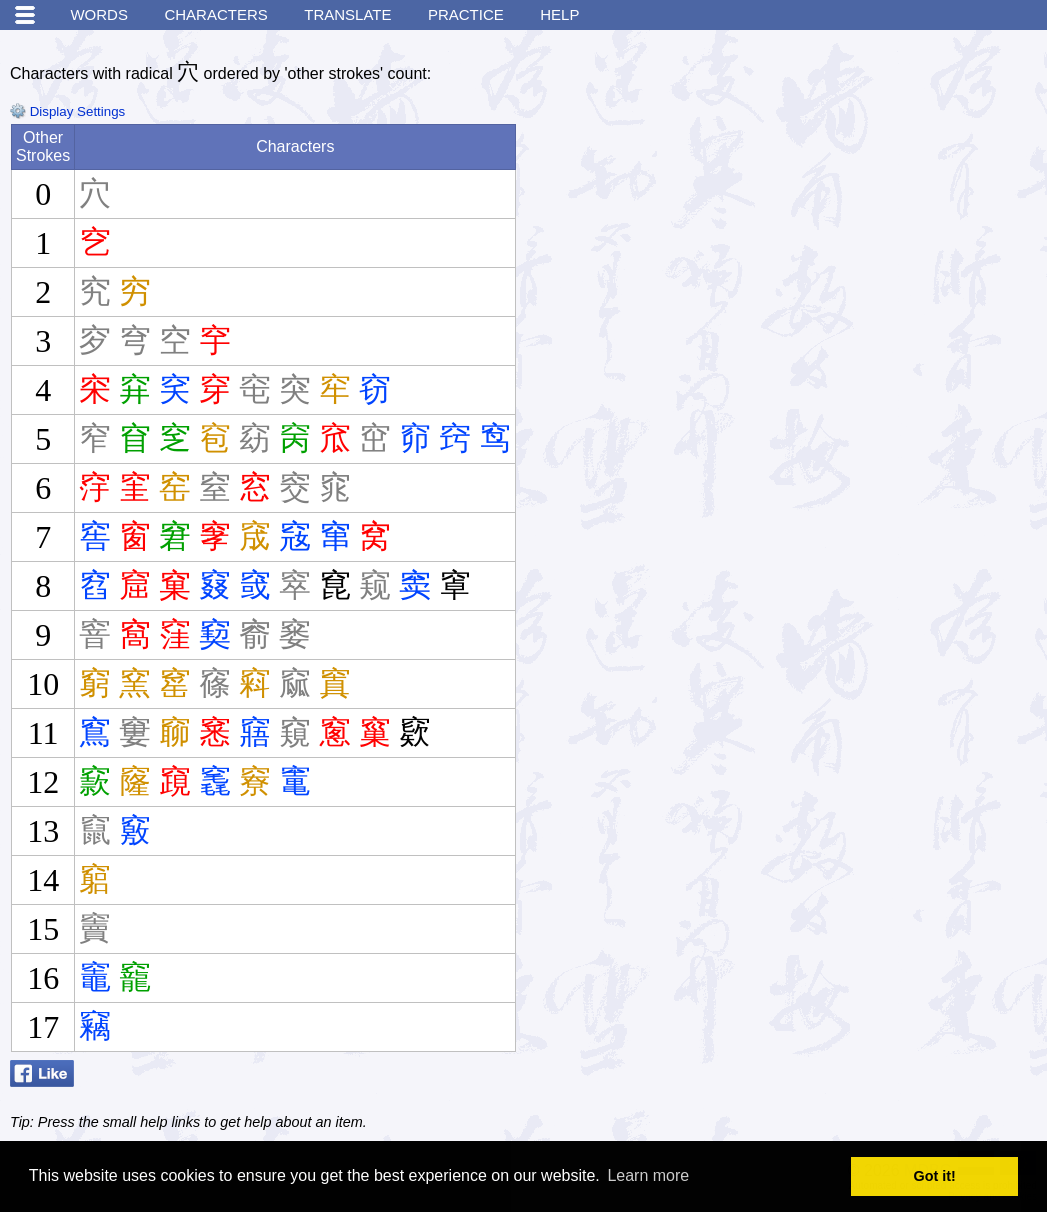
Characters (215, 14)
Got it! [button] (935, 1176)
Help (559, 14)
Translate (347, 14)
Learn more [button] (648, 1175)
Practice (466, 14)
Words (99, 14)
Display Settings (67, 111)
